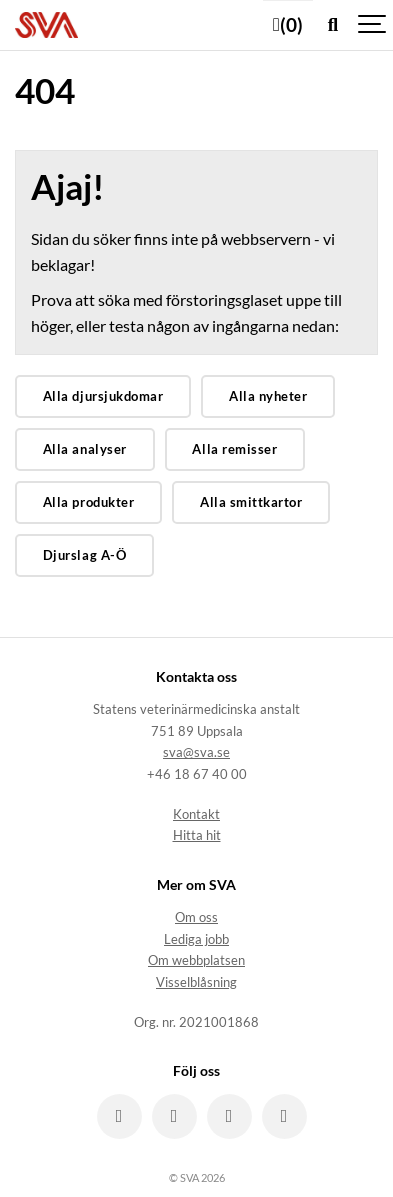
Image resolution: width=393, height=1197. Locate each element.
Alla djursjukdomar (103, 396)
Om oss (196, 917)
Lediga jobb (196, 939)
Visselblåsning (196, 982)
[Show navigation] (373, 25)
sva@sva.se (196, 752)
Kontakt (196, 814)
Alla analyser (85, 449)
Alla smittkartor (251, 502)
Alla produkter (88, 502)
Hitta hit (197, 835)
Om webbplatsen (196, 960)
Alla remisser (234, 449)
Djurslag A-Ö (84, 555)
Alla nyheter (268, 396)
